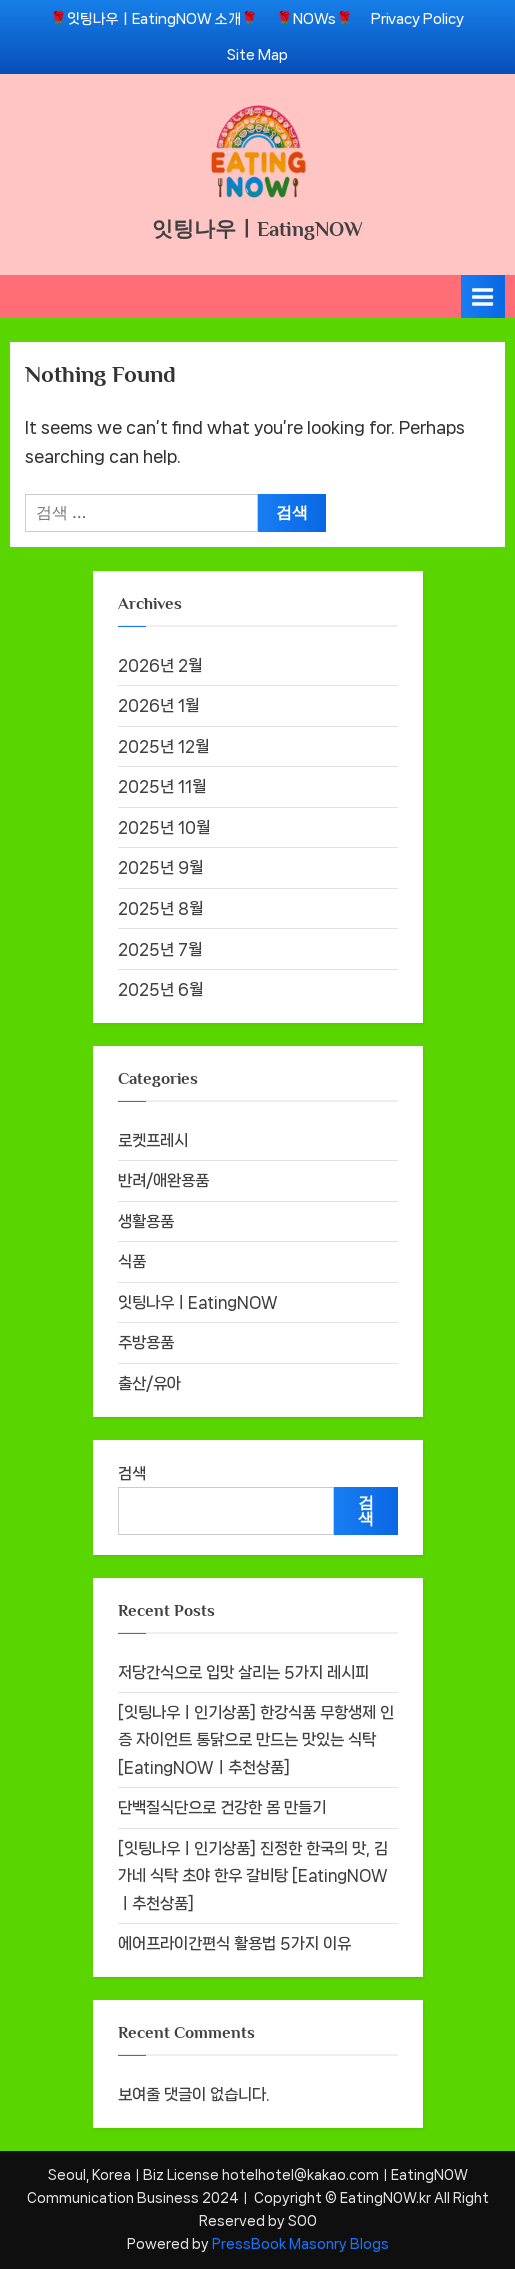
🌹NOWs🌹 (314, 18)
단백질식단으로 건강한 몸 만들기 (222, 1807)
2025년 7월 (160, 949)
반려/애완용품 (163, 1180)
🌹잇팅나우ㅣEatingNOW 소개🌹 (154, 18)
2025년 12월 (163, 746)
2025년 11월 (162, 786)
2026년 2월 (160, 665)
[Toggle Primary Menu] (483, 296)
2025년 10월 (164, 827)
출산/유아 (149, 1383)
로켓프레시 (153, 1140)
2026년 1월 (158, 705)
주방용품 (146, 1342)
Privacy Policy (417, 18)
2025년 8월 (160, 908)
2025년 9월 (160, 867)
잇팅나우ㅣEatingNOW (257, 229)
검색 (132, 1473)
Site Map (257, 54)
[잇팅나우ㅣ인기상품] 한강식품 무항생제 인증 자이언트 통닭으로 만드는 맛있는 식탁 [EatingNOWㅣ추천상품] (256, 1740)
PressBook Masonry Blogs (300, 2244)
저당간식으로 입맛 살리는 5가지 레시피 (243, 1672)
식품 (132, 1261)
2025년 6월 (160, 989)
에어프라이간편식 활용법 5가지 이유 (234, 1943)
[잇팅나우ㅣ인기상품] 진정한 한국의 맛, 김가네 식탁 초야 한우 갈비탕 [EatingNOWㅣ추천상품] (253, 1876)
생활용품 (146, 1221)
